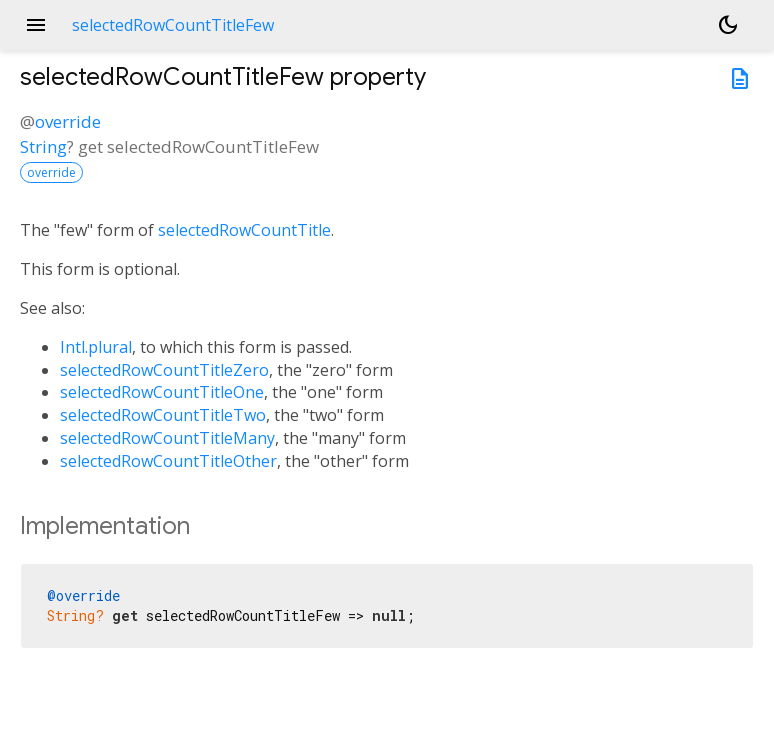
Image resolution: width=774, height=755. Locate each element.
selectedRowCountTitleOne (162, 392)
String (43, 146)
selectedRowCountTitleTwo (163, 415)
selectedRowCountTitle (244, 230)
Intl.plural (96, 347)
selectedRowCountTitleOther (168, 461)
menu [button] (36, 25)
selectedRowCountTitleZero (164, 370)
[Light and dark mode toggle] (728, 25)
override (68, 121)
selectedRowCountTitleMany (167, 438)
